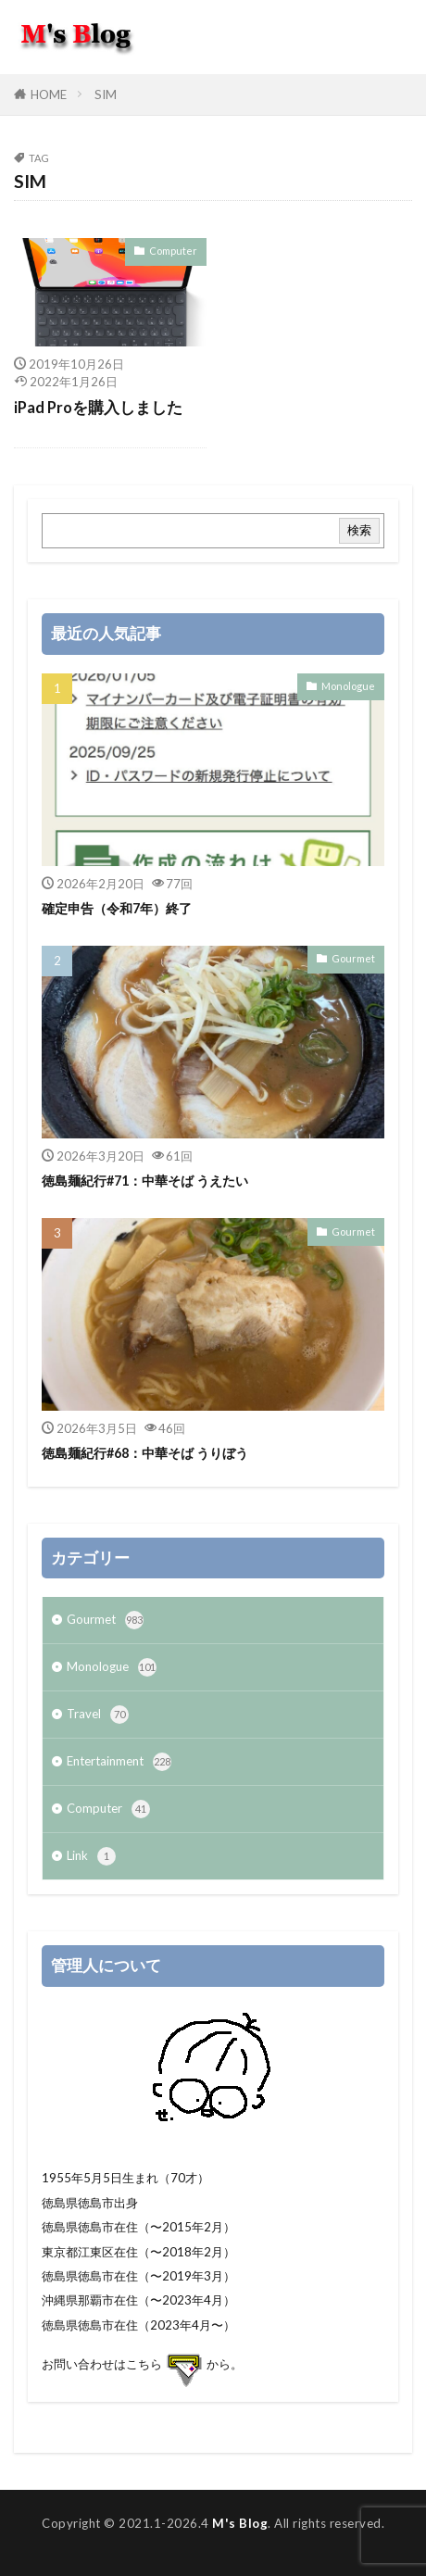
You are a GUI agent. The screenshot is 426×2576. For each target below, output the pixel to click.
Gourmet (353, 958)
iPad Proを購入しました (98, 407)
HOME (49, 94)
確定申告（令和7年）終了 (117, 908)
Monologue (348, 686)
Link (91, 1856)
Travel (98, 1714)
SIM (105, 94)
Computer (173, 251)
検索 (359, 529)
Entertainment (119, 1762)
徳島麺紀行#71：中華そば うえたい (145, 1180)
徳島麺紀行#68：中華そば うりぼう (145, 1453)
